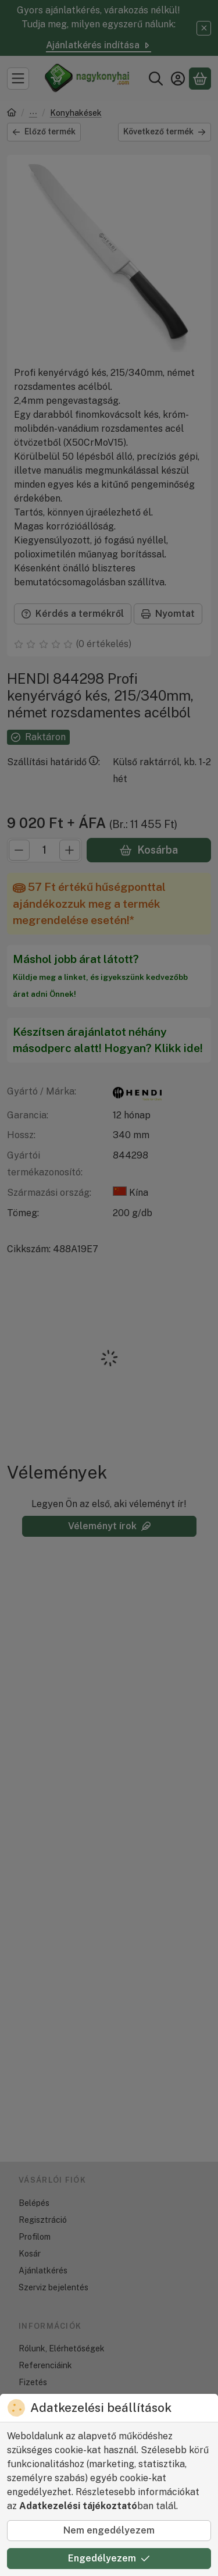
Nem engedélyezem (109, 2530)
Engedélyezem (109, 2558)
